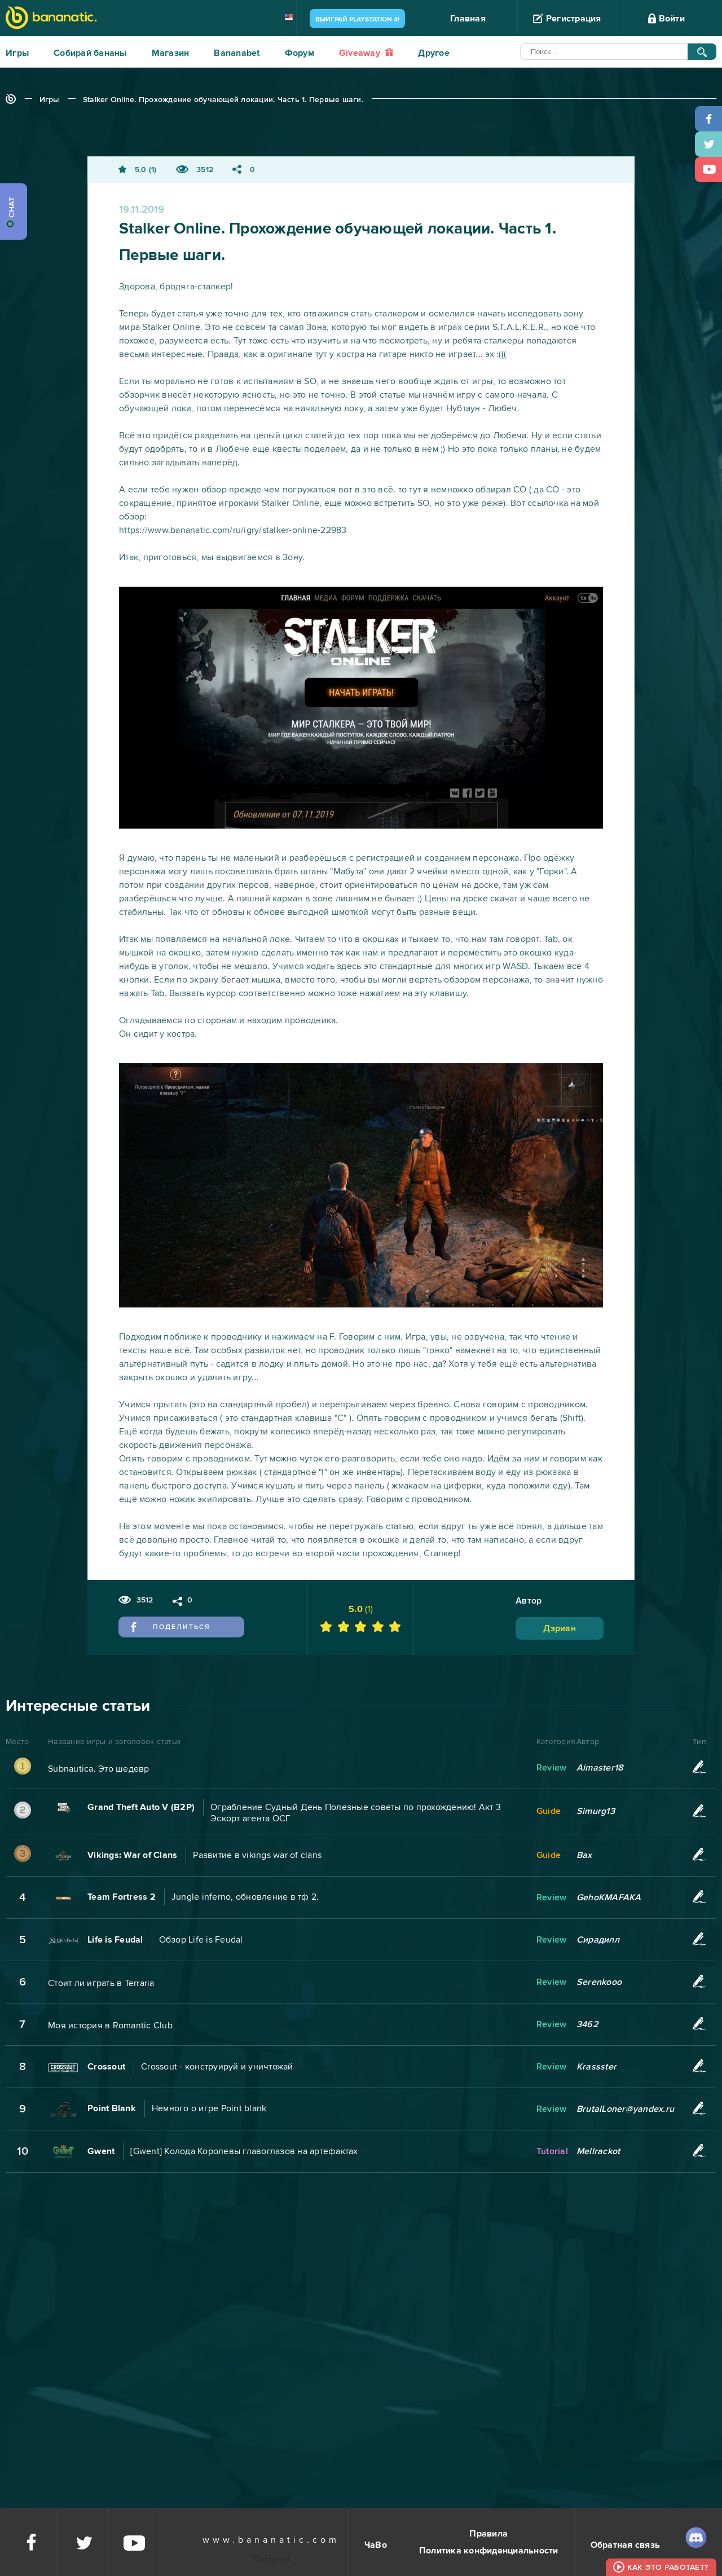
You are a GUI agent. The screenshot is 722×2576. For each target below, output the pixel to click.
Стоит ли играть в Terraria (101, 1983)
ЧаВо (375, 2545)
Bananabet (236, 53)
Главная (468, 18)
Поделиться (170, 1627)
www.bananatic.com (271, 2540)
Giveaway (366, 53)
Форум (299, 53)
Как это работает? (667, 2567)
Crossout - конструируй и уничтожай (217, 2066)
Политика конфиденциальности (488, 2550)
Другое (434, 53)
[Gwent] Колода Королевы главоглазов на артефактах (244, 2151)
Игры (17, 53)
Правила (488, 2533)
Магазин (171, 53)
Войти (666, 18)
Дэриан (559, 1628)
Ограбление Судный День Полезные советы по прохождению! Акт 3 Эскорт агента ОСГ (355, 1813)
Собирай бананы (90, 53)
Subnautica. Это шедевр (98, 1768)
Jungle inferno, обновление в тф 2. (245, 1897)
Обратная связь (626, 2545)
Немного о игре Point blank (209, 2108)
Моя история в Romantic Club (110, 2025)
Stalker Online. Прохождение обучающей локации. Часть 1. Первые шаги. (223, 99)
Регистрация (567, 18)
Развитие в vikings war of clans (257, 1855)
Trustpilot (271, 2559)
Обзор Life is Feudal (201, 1939)
